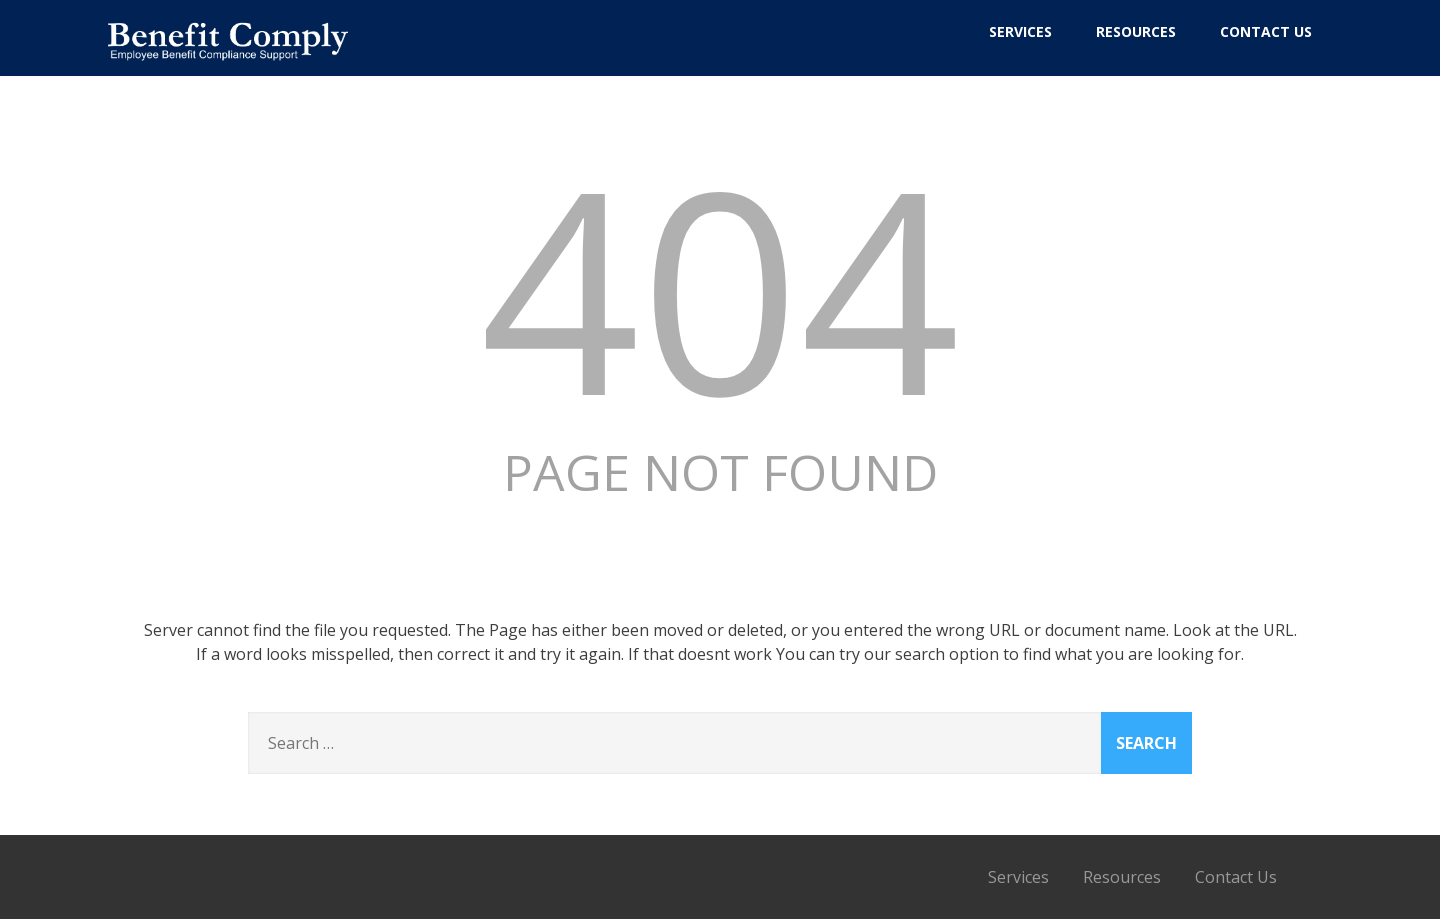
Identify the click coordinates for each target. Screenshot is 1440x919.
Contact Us (1266, 31)
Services (1020, 31)
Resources (1136, 31)
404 (720, 286)
